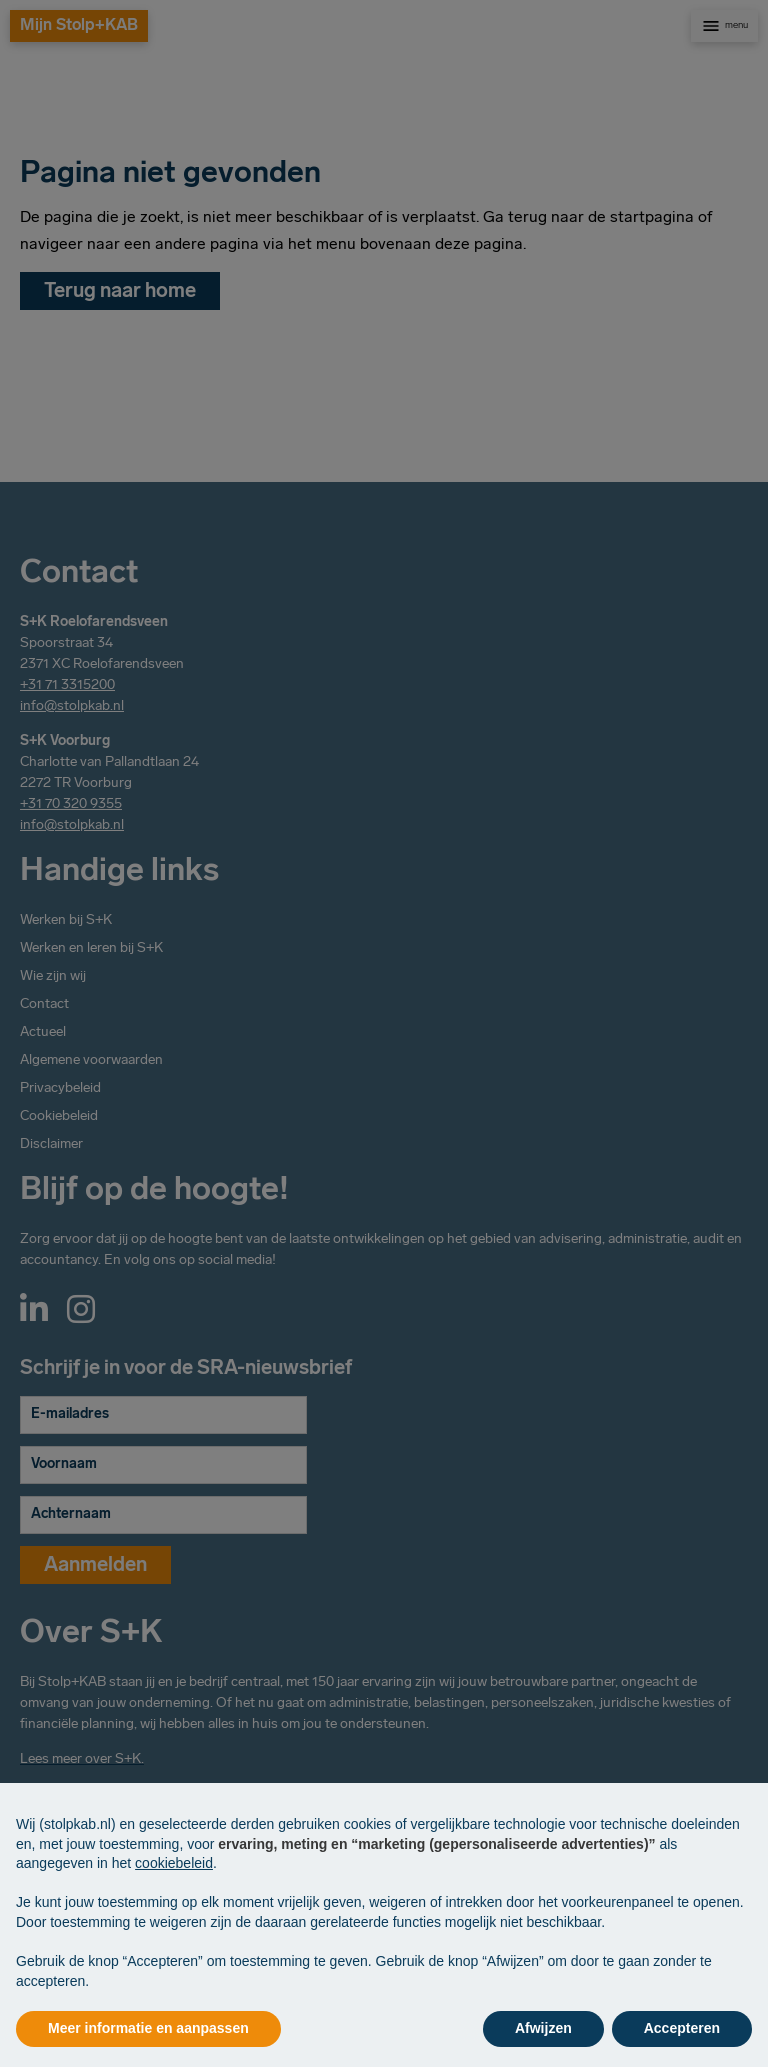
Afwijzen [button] (543, 2028)
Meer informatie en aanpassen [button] (148, 2028)
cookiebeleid (174, 1863)
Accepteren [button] (682, 2028)
